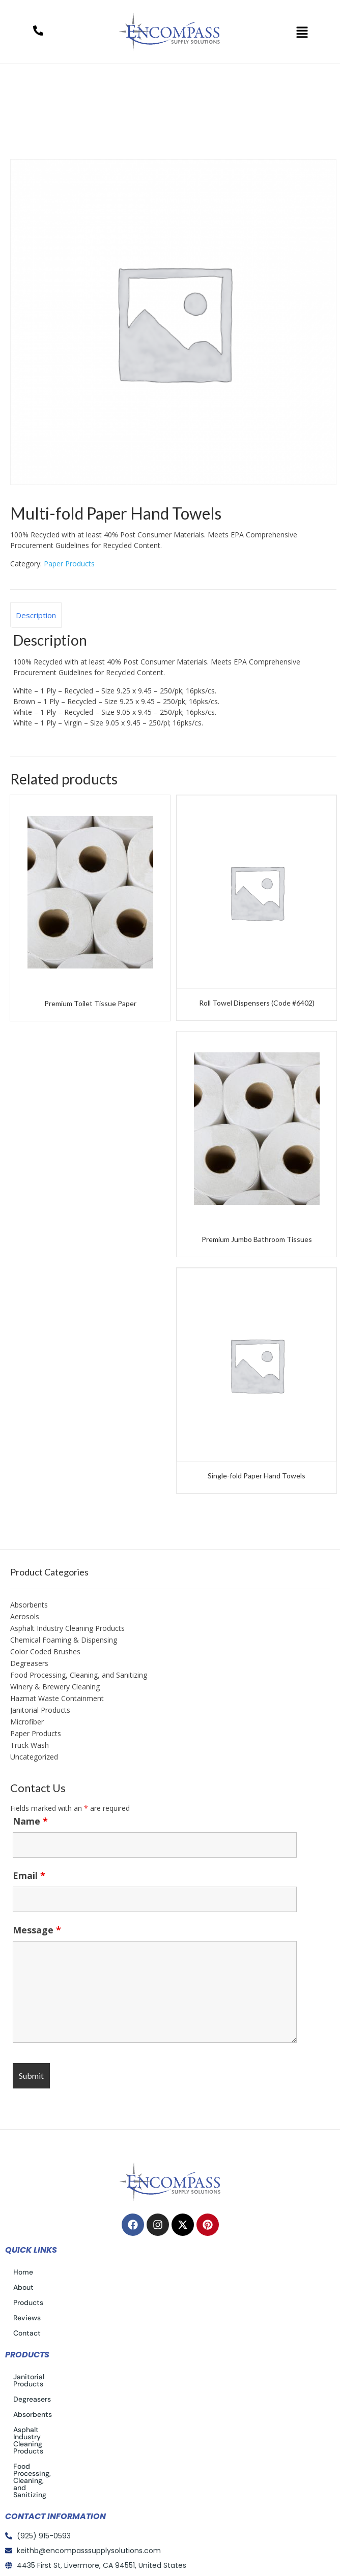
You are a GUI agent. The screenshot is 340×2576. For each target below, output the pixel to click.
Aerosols (24, 1616)
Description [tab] (36, 615)
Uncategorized (34, 1757)
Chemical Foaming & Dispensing (63, 1640)
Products (28, 2302)
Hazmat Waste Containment (57, 1698)
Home (32, 153)
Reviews (27, 2317)
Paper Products (87, 153)
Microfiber (27, 1721)
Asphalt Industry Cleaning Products (67, 1628)
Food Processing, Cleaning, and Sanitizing (78, 1675)
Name (30, 1821)
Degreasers (29, 1663)
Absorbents (29, 1605)
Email (29, 1875)
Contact (27, 2333)
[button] (302, 32)
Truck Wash (29, 1745)
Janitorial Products (40, 1710)
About (23, 2287)
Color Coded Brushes (45, 1651)
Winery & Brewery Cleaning (55, 1686)
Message (37, 1930)
